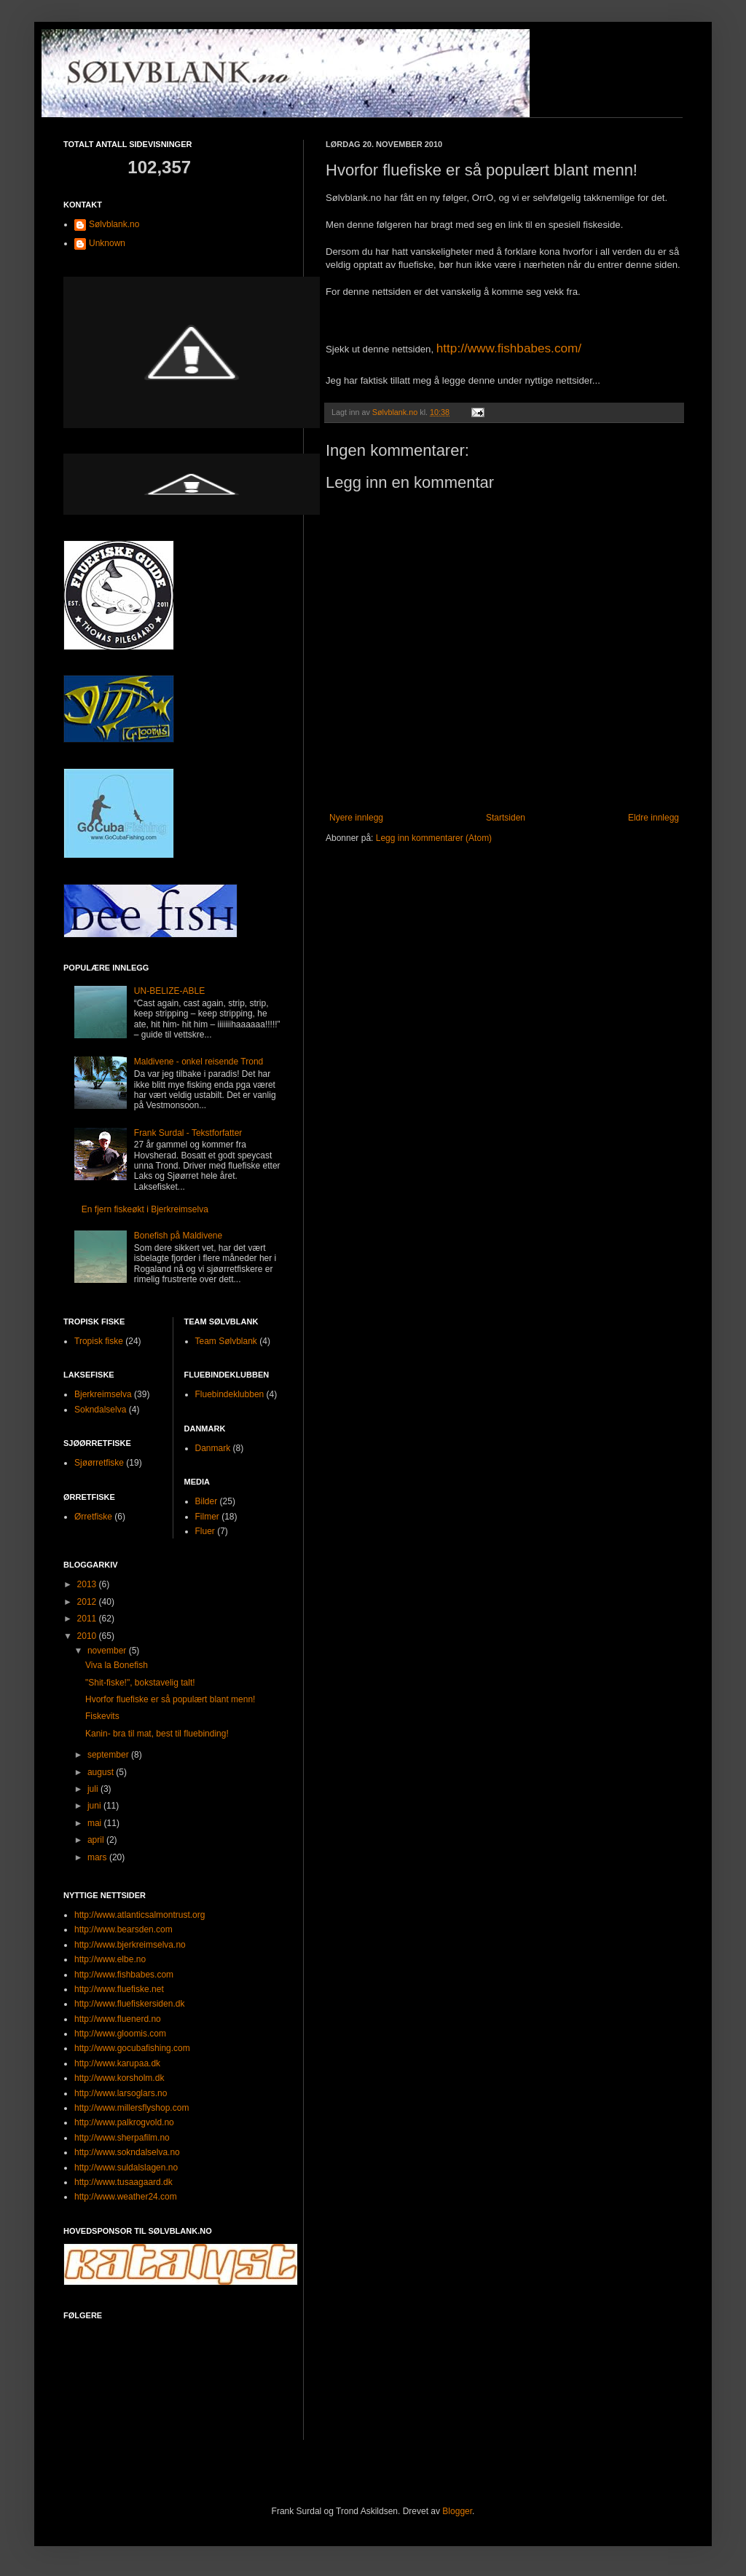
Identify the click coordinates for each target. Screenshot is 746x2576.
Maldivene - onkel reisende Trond (198, 1061)
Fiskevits (102, 1716)
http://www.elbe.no (110, 1959)
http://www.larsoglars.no (120, 2093)
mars (98, 1857)
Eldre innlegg (653, 818)
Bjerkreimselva (103, 1394)
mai (95, 1823)
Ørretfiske (93, 1517)
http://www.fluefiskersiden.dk (129, 2004)
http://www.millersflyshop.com (131, 2108)
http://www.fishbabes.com (123, 1974)
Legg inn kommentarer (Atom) (434, 838)
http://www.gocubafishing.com (132, 2048)
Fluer (205, 1531)
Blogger (457, 2511)
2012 (88, 1602)
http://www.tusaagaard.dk (123, 2182)
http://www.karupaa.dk (117, 2063)
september (109, 1755)
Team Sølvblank (226, 1341)
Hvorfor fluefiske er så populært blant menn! (170, 1699)
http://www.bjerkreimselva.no (130, 1945)
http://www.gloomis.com (120, 2033)
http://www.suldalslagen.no (126, 2167)
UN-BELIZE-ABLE (169, 991)
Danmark (213, 1448)
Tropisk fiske (98, 1341)
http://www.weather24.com (125, 2197)
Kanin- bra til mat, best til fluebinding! (157, 1733)
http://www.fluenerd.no (117, 2019)
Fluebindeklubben (229, 1394)
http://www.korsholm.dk (119, 2078)
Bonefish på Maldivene (178, 1235)
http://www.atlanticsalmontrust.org (139, 1915)
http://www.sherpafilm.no (122, 2138)
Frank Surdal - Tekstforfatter (188, 1133)
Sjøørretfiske (99, 1463)
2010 (88, 1636)
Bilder (206, 1501)
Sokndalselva (100, 1409)
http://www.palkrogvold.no (124, 2122)
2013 (88, 1584)
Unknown (107, 243)
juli (94, 1789)
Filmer (207, 1517)
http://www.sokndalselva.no (127, 2152)
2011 (88, 1618)
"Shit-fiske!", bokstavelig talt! (140, 1683)
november (108, 1650)
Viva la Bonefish (116, 1665)
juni (95, 1806)
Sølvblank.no (114, 224)
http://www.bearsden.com (123, 1929)
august (101, 1772)
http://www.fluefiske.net (119, 1989)
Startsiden (505, 818)
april (96, 1840)
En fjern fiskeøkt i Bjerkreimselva (145, 1209)
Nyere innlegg (356, 818)
